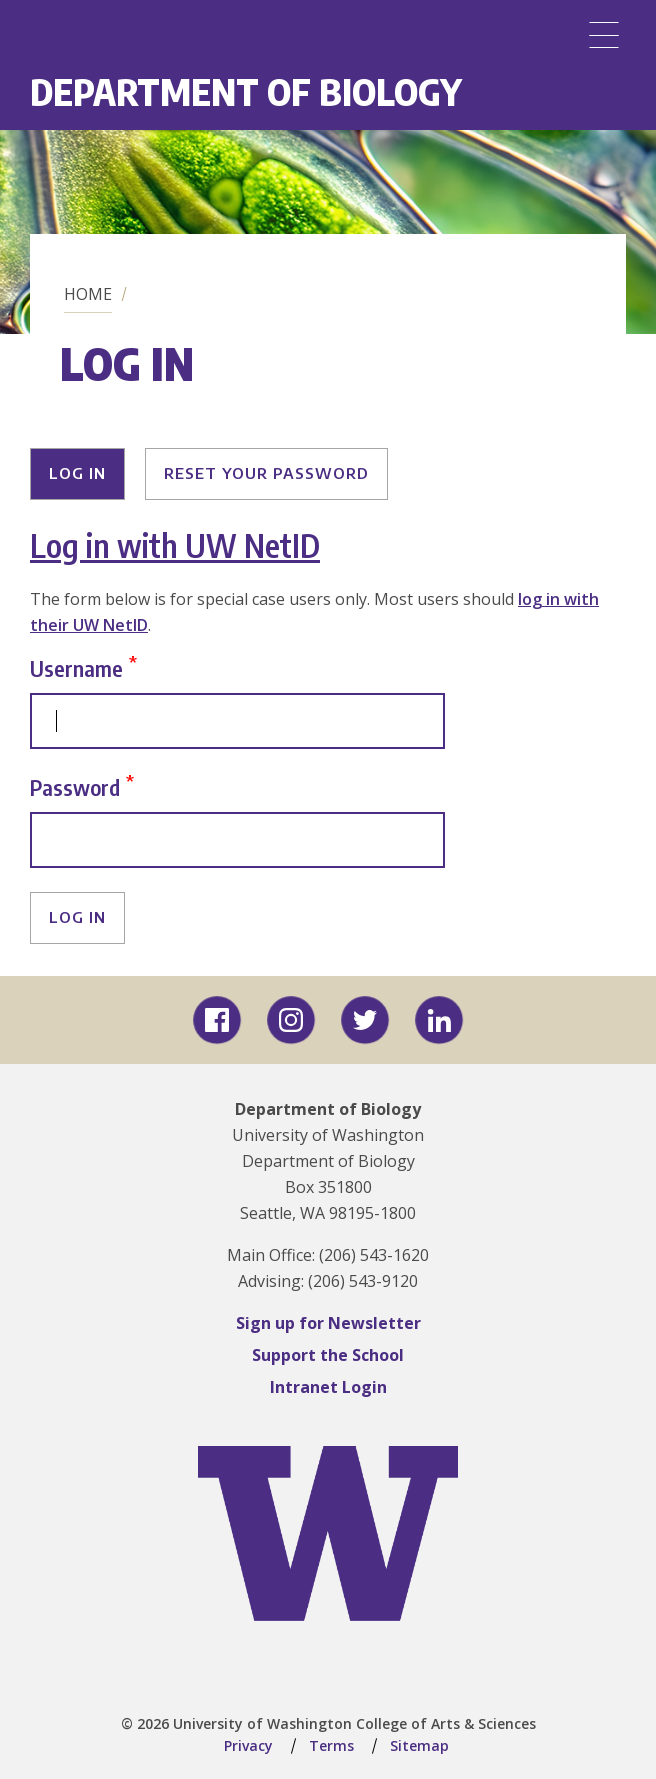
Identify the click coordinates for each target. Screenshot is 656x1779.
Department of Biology (246, 91)
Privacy (248, 1745)
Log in (77, 473)
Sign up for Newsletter (328, 1323)
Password (75, 786)
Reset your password (266, 473)
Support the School (328, 1355)
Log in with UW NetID (175, 545)
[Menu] (604, 35)
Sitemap (419, 1745)
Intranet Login (328, 1387)
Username (76, 667)
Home (88, 294)
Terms (331, 1745)
